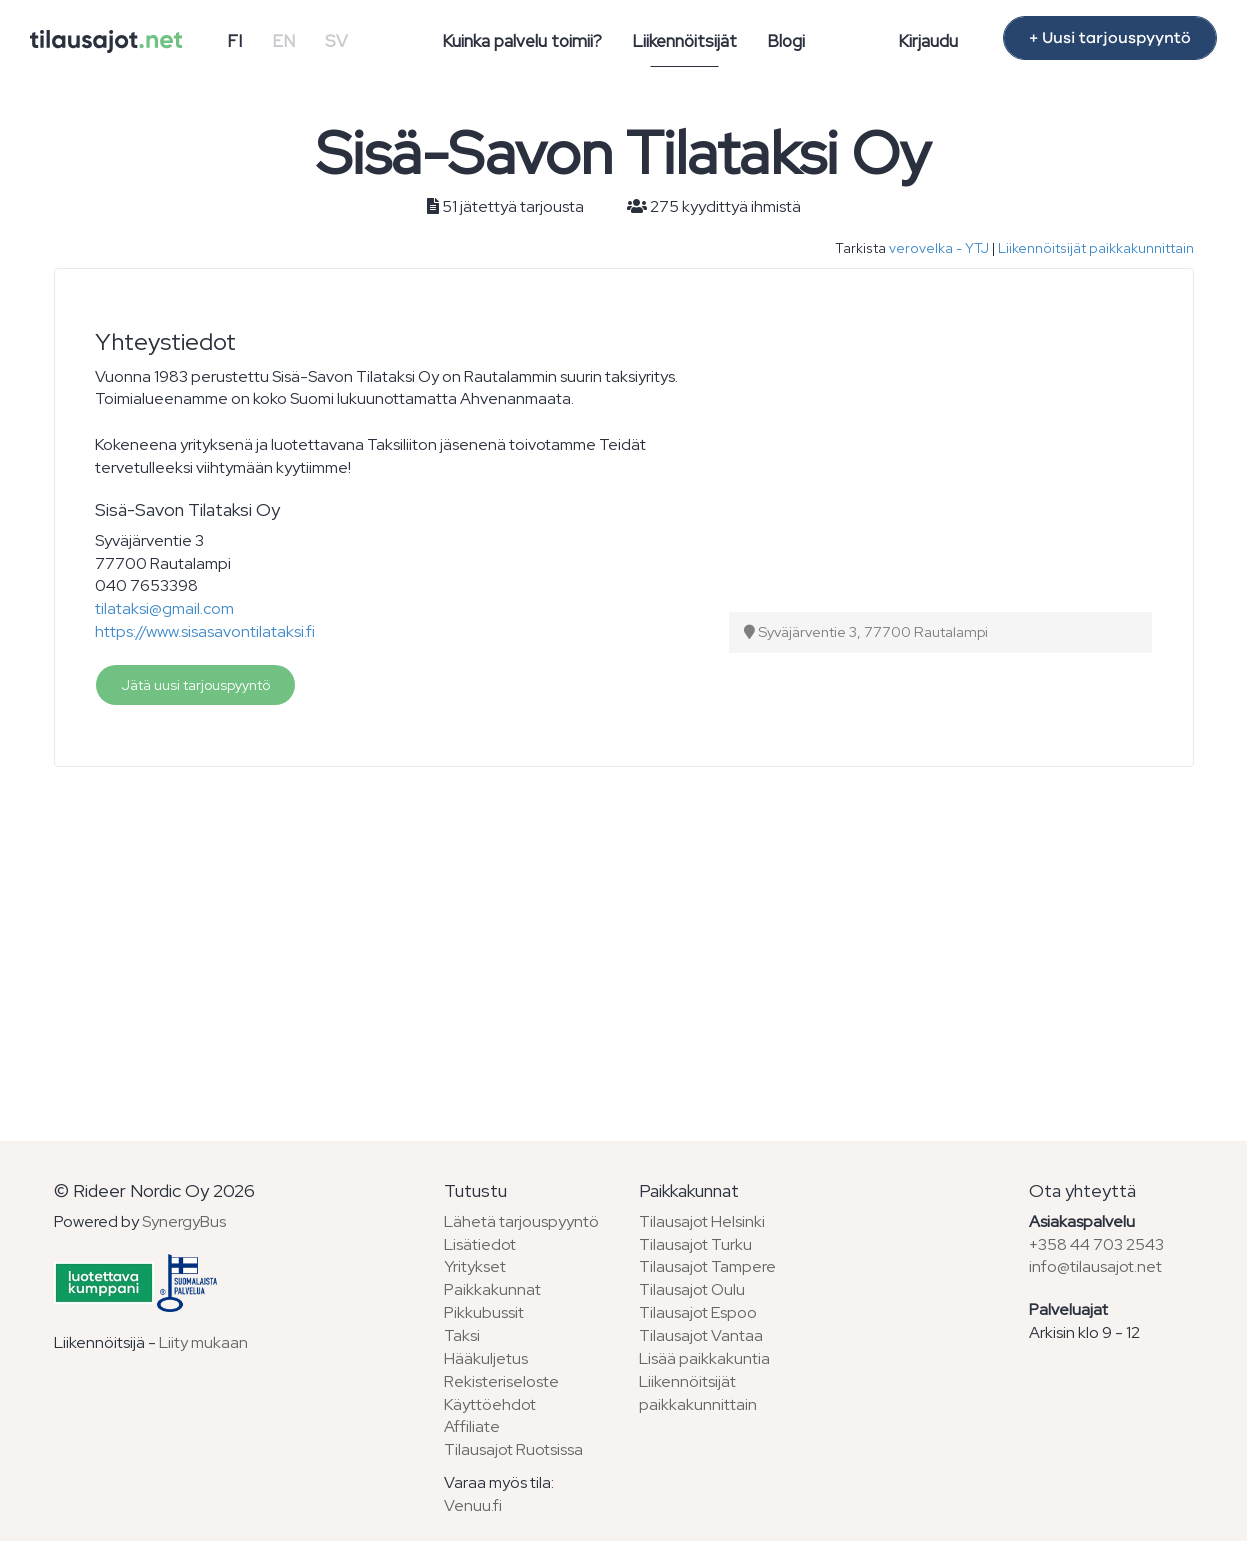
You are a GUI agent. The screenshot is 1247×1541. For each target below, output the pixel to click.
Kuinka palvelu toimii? (522, 41)
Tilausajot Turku (695, 1244)
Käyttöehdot (490, 1404)
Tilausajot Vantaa (701, 1335)
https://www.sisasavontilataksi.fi (205, 631)
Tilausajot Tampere (707, 1266)
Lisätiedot (480, 1244)
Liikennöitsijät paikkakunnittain (1096, 248)
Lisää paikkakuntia (704, 1358)
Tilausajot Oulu (692, 1289)
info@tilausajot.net (1095, 1266)
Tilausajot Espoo (698, 1312)
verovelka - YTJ (939, 248)
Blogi (786, 41)
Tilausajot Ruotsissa (513, 1449)
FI (234, 41)
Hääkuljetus (486, 1358)
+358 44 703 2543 (1096, 1244)
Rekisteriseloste (501, 1381)
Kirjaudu (928, 41)
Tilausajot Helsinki (702, 1221)
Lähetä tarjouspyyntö (521, 1221)
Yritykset (475, 1266)
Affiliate (472, 1426)
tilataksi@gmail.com (164, 608)
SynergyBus (184, 1221)
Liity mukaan (203, 1342)
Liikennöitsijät (684, 41)
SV (336, 41)
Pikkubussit (484, 1312)
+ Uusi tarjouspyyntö (1110, 38)
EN (283, 41)
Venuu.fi (473, 1505)
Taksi (462, 1335)
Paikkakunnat (492, 1289)
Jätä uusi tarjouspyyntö (195, 685)
